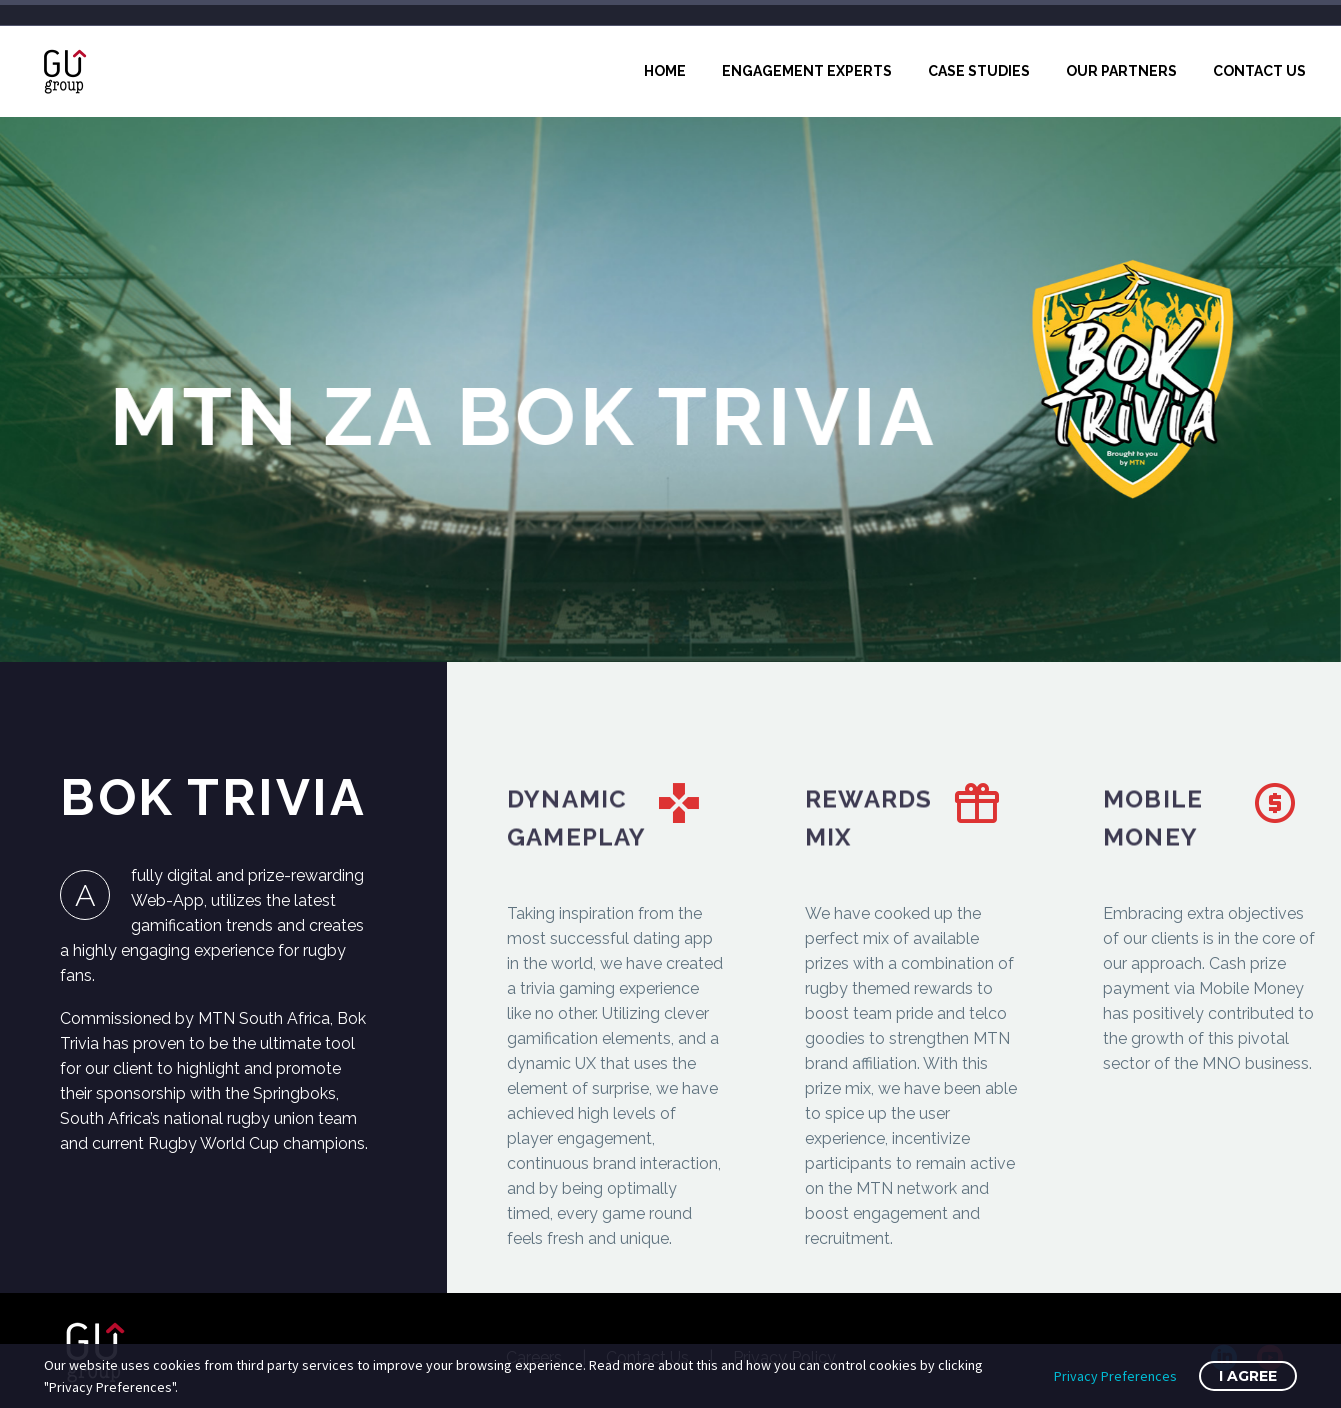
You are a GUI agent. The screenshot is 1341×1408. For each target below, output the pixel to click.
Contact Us (1259, 71)
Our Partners (1121, 71)
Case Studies (979, 71)
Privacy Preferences (1115, 1376)
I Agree (1248, 1376)
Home (665, 71)
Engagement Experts (807, 71)
